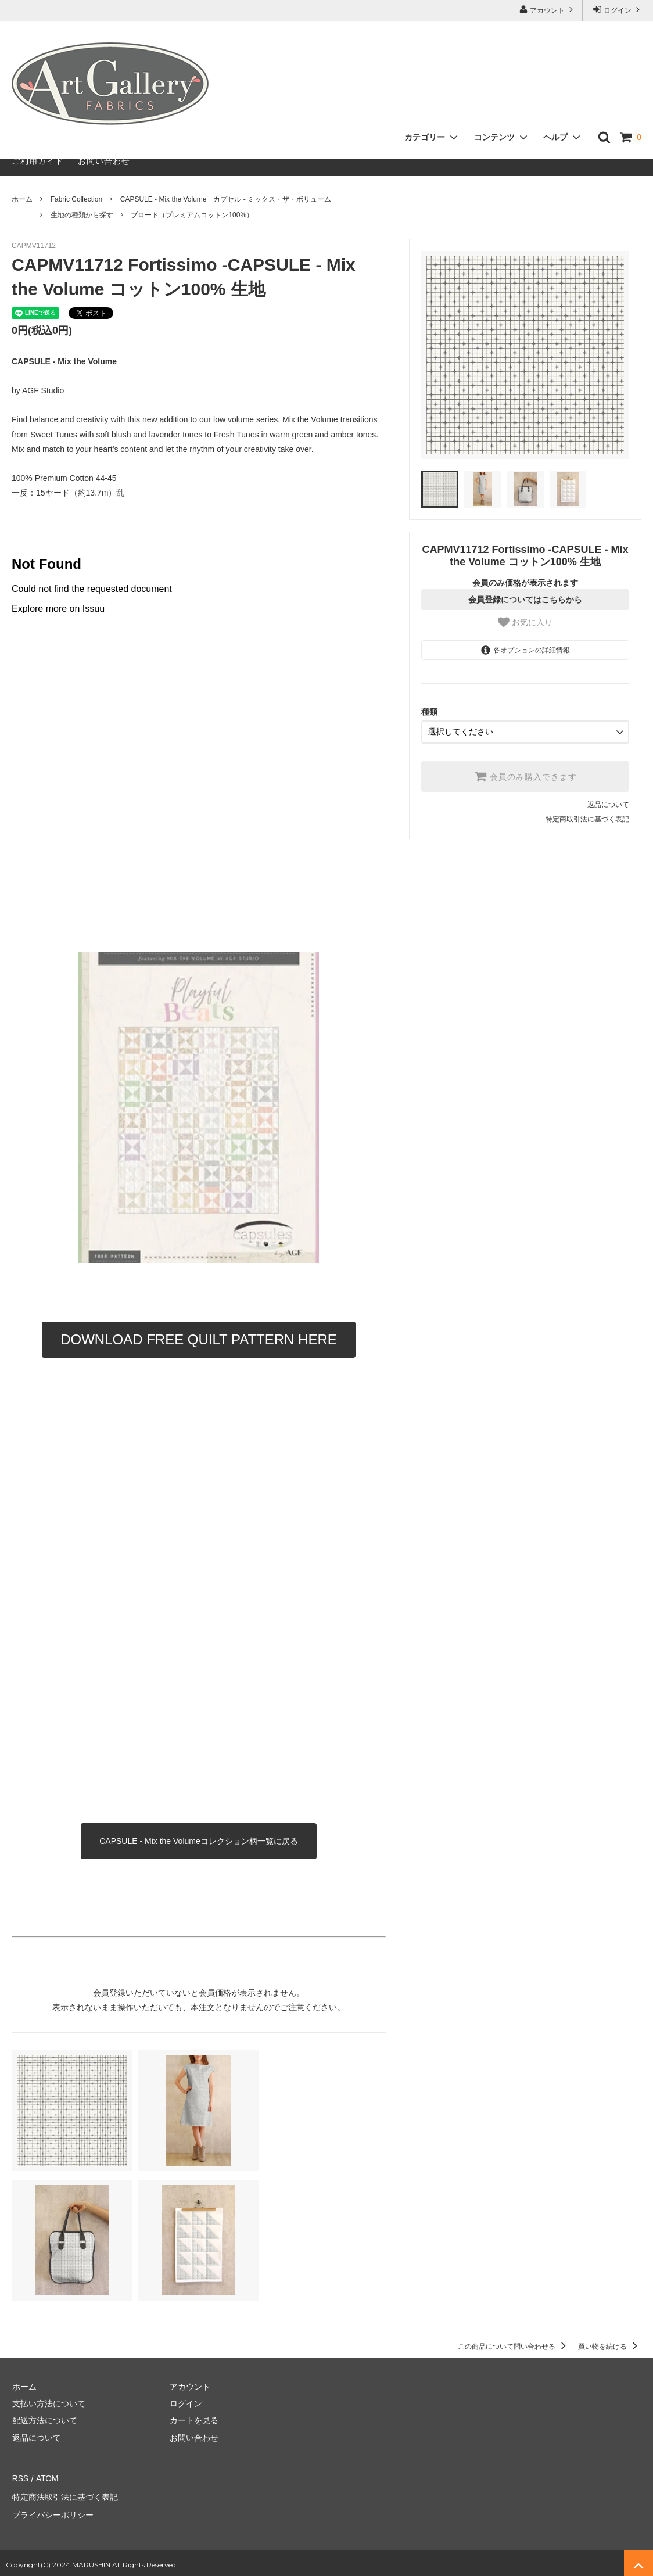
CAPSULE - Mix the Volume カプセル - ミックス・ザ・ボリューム (225, 199)
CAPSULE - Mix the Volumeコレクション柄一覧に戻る (198, 1841)
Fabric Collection (76, 199)
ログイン (618, 10)
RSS (20, 2478)
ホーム (22, 199)
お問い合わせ (104, 161)
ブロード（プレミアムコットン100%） (192, 215)
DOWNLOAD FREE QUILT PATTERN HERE (198, 1339)
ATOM (46, 2478)
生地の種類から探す (82, 215)
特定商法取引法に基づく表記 (64, 2495)
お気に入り (525, 622)
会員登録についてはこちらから (525, 599)
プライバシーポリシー (52, 2512)
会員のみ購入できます (525, 775)
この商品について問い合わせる (514, 2346)
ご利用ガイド (38, 161)
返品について (608, 804)
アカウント (547, 10)
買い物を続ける (609, 2346)
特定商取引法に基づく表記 (587, 819)
